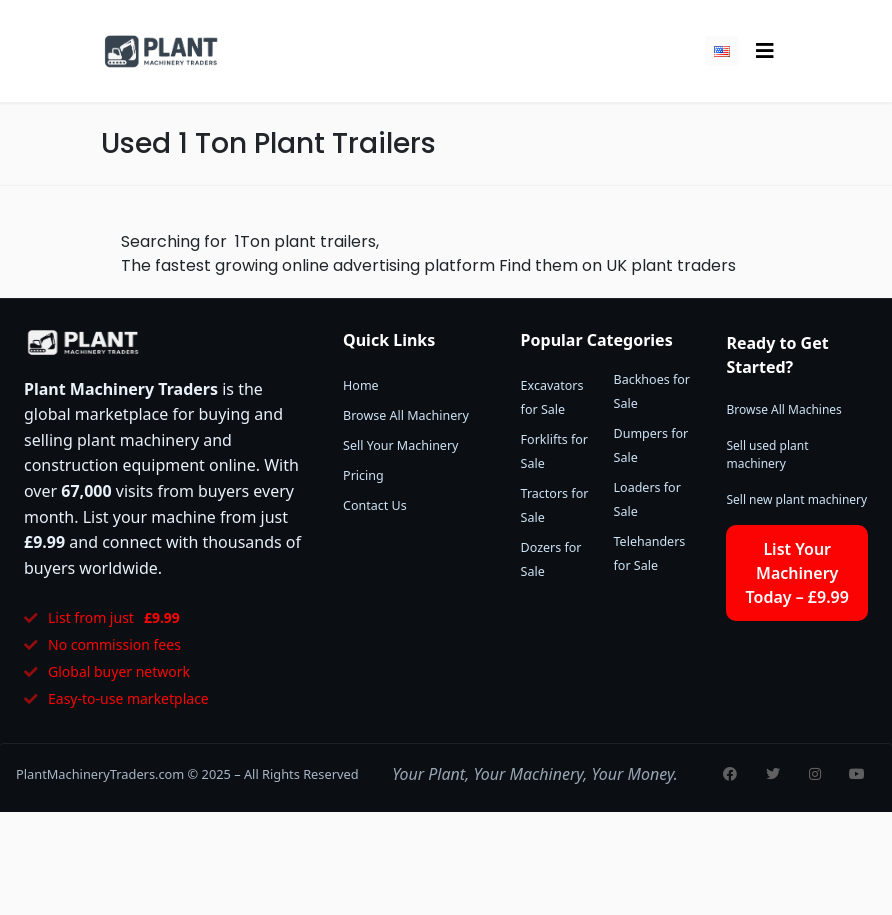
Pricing (363, 475)
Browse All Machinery (406, 415)
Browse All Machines (783, 409)
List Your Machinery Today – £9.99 (797, 573)
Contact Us (375, 505)
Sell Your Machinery (400, 445)
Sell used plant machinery (767, 454)
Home (361, 385)
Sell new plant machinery (796, 499)
